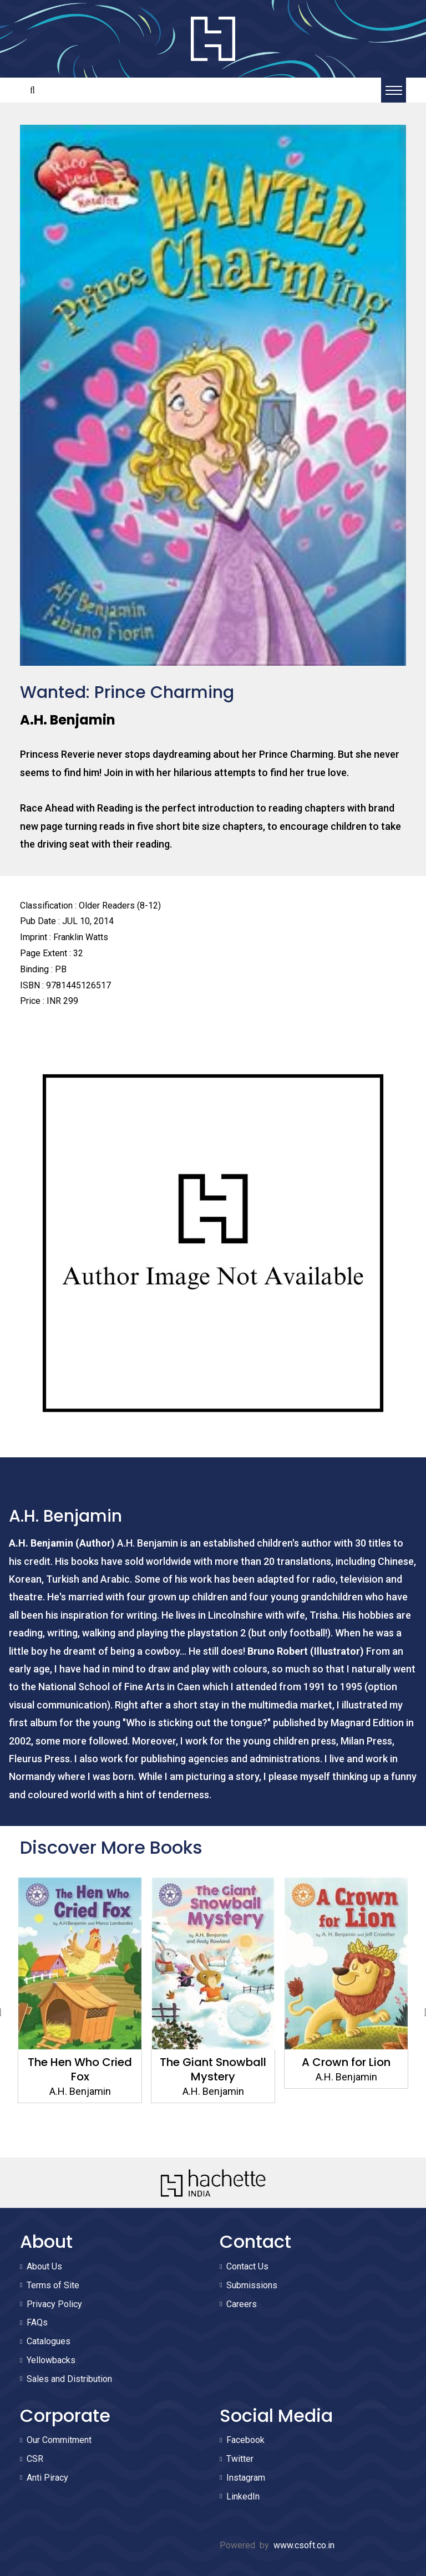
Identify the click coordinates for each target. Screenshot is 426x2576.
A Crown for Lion (346, 2062)
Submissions (251, 2285)
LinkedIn (243, 2496)
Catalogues (48, 2341)
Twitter (239, 2458)
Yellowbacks (51, 2360)
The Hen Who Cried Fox (80, 2069)
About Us (44, 2266)
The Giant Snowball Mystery (213, 2069)
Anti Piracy (47, 2477)
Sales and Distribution (69, 2379)
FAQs (37, 2322)
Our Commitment (59, 2440)
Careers (241, 2304)
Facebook (245, 2440)
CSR (35, 2458)
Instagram (245, 2477)
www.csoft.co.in (303, 2545)
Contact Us (247, 2266)
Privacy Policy (54, 2304)
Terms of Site (53, 2285)
